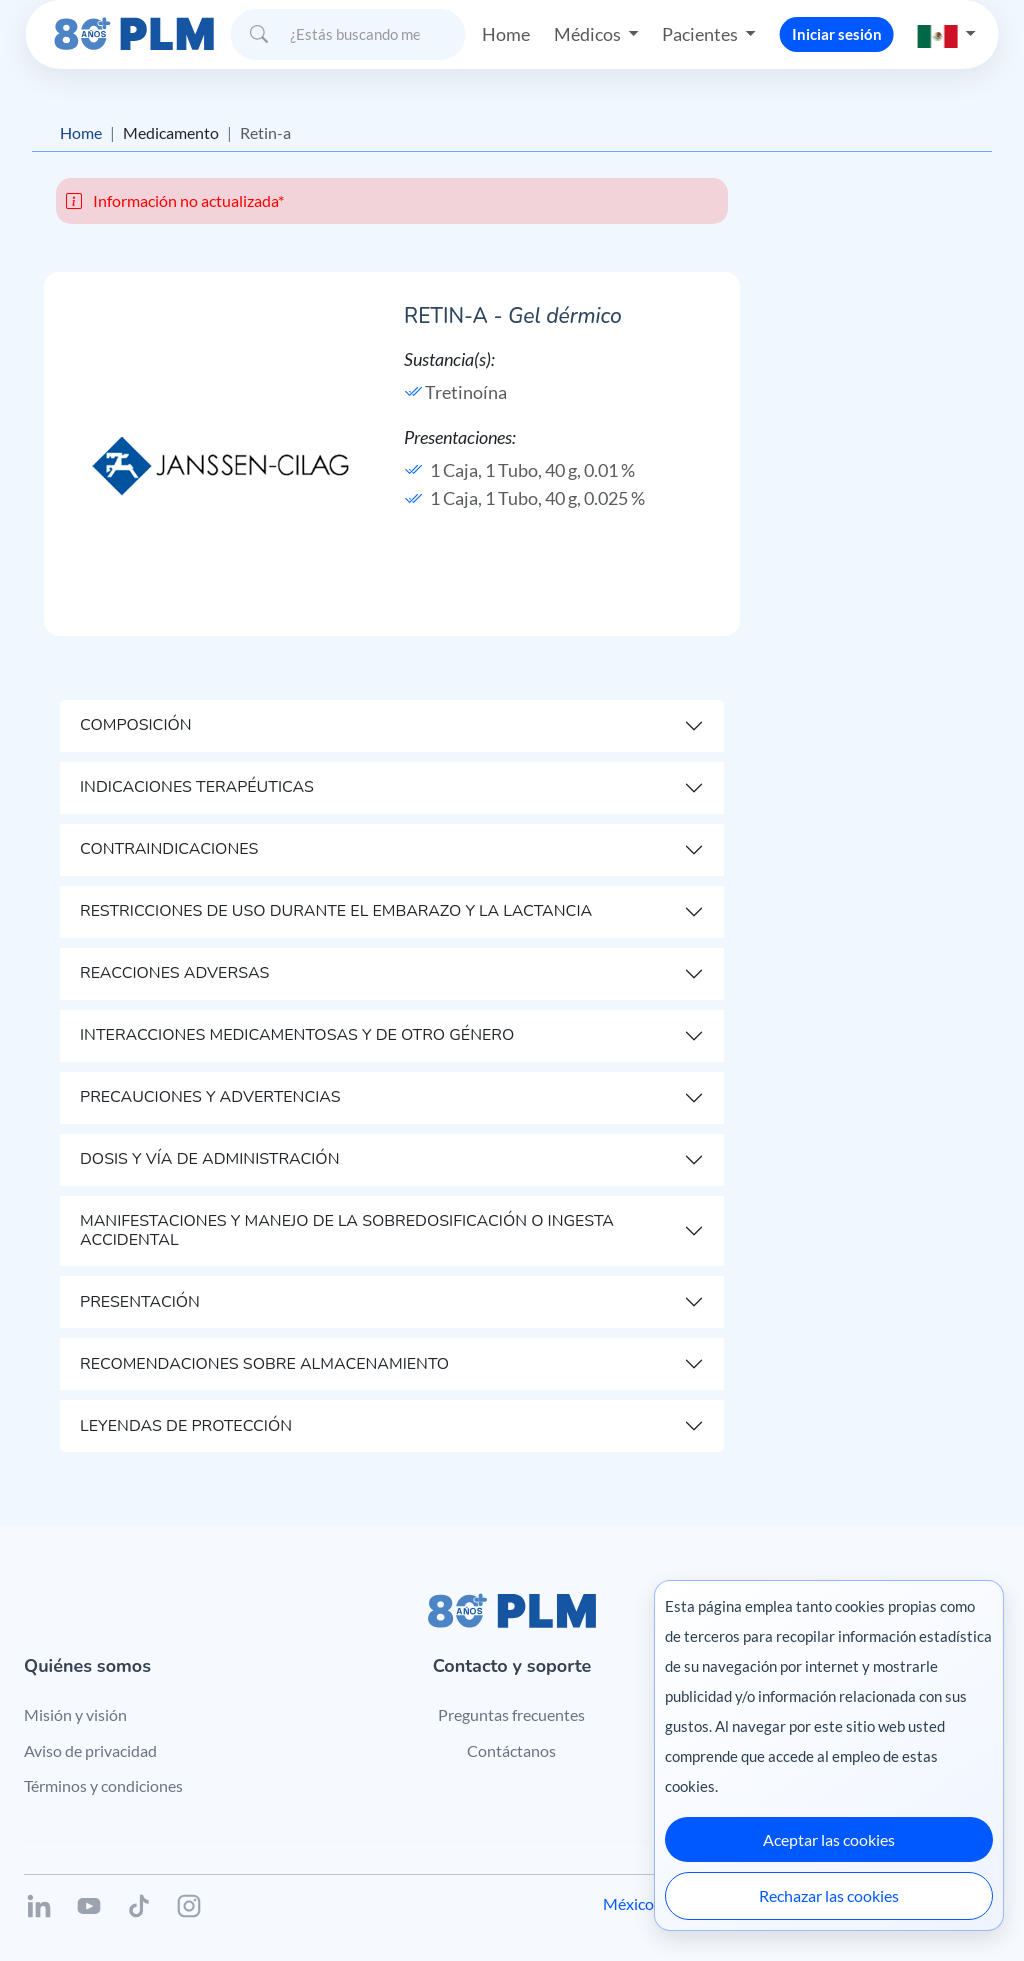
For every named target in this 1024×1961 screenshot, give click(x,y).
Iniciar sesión (837, 34)
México (628, 1903)
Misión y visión (75, 1714)
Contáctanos (511, 1750)
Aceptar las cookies (829, 1839)
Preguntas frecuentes (511, 1714)
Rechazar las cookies (829, 1895)
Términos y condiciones (103, 1785)
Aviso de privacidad (90, 1750)
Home (506, 34)
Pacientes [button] (701, 34)
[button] (947, 34)
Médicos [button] (589, 34)
